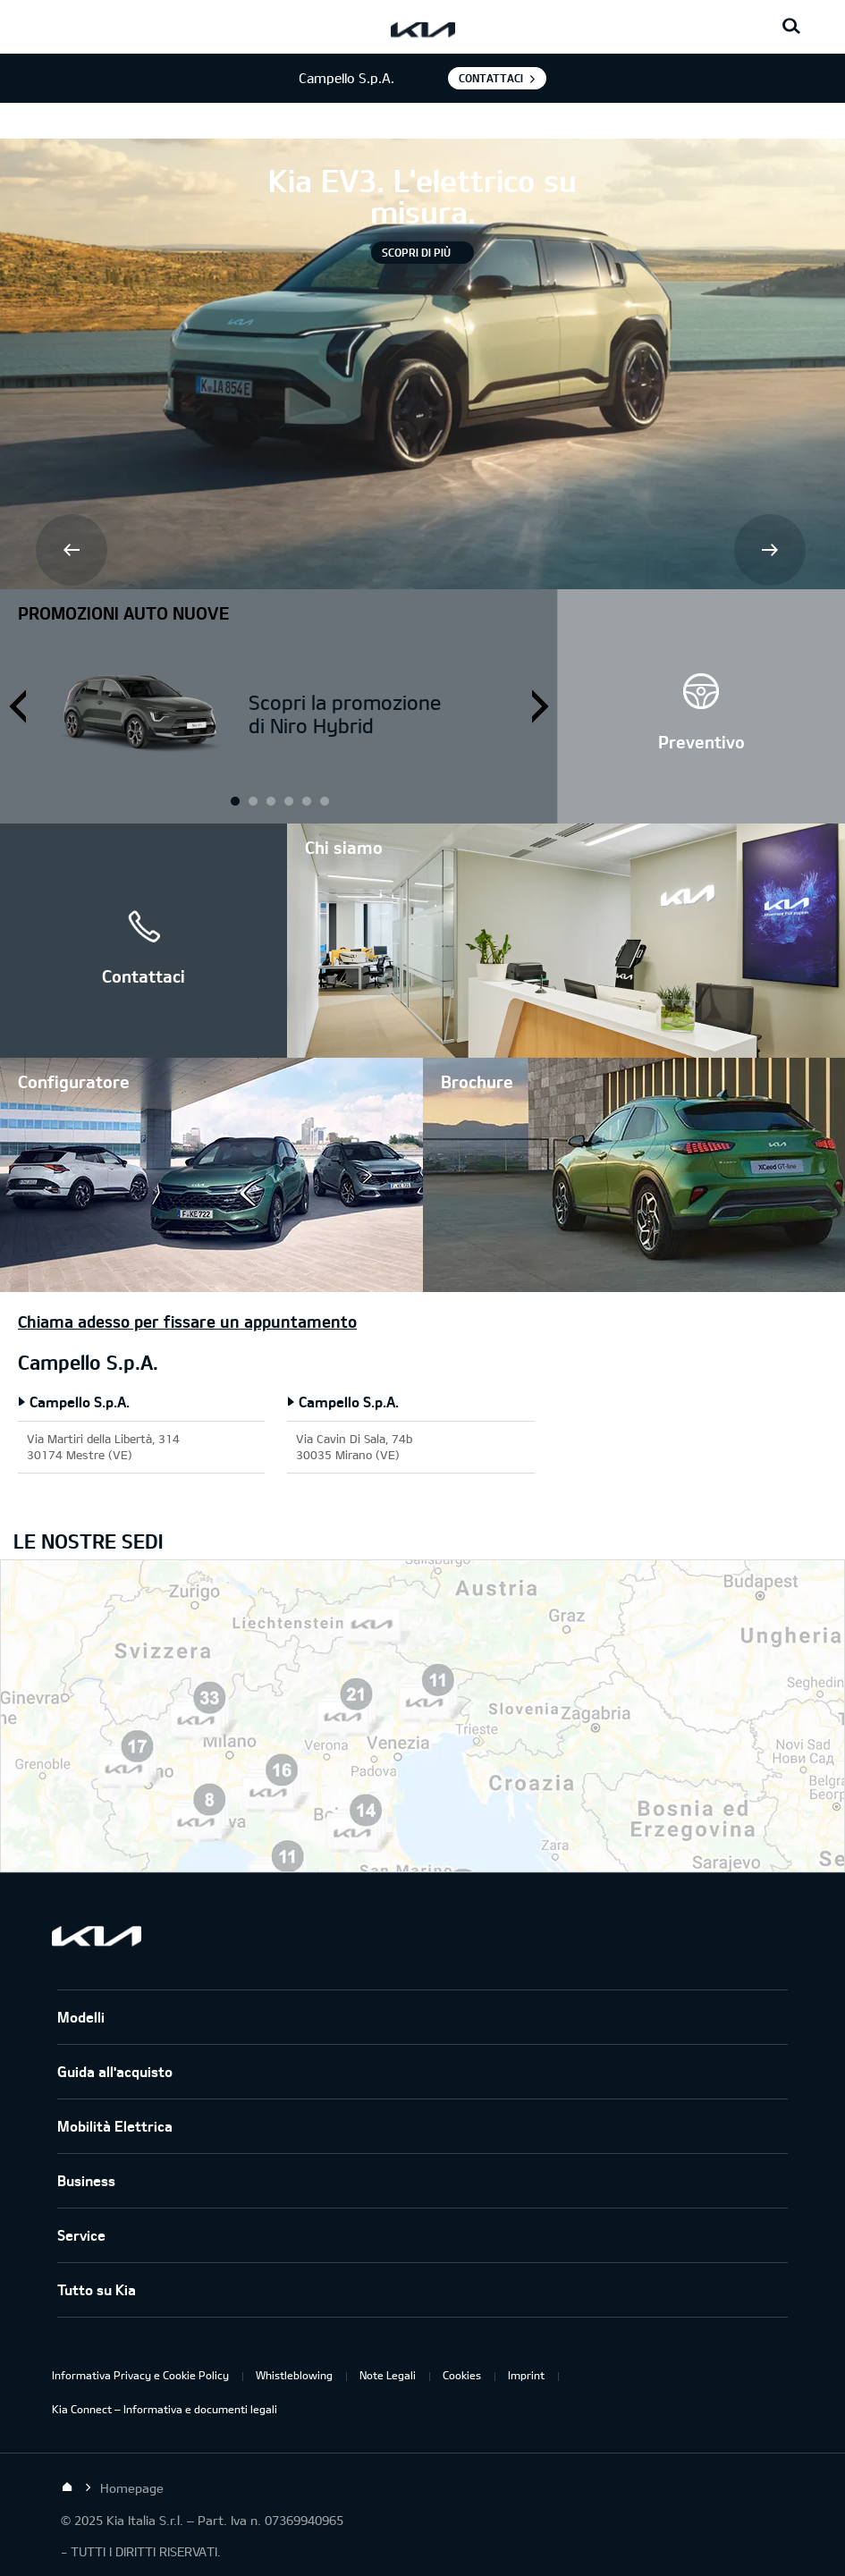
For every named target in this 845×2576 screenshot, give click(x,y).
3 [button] (305, 800)
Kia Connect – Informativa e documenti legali (164, 2409)
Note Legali (387, 2375)
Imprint (526, 2375)
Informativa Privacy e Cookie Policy (140, 2375)
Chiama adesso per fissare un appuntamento (187, 1321)
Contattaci (491, 78)
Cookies (462, 2375)
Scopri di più (416, 252)
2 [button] (270, 800)
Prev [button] (73, 551)
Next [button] (771, 551)
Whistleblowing (294, 2375)
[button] (701, 706)
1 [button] (234, 800)
